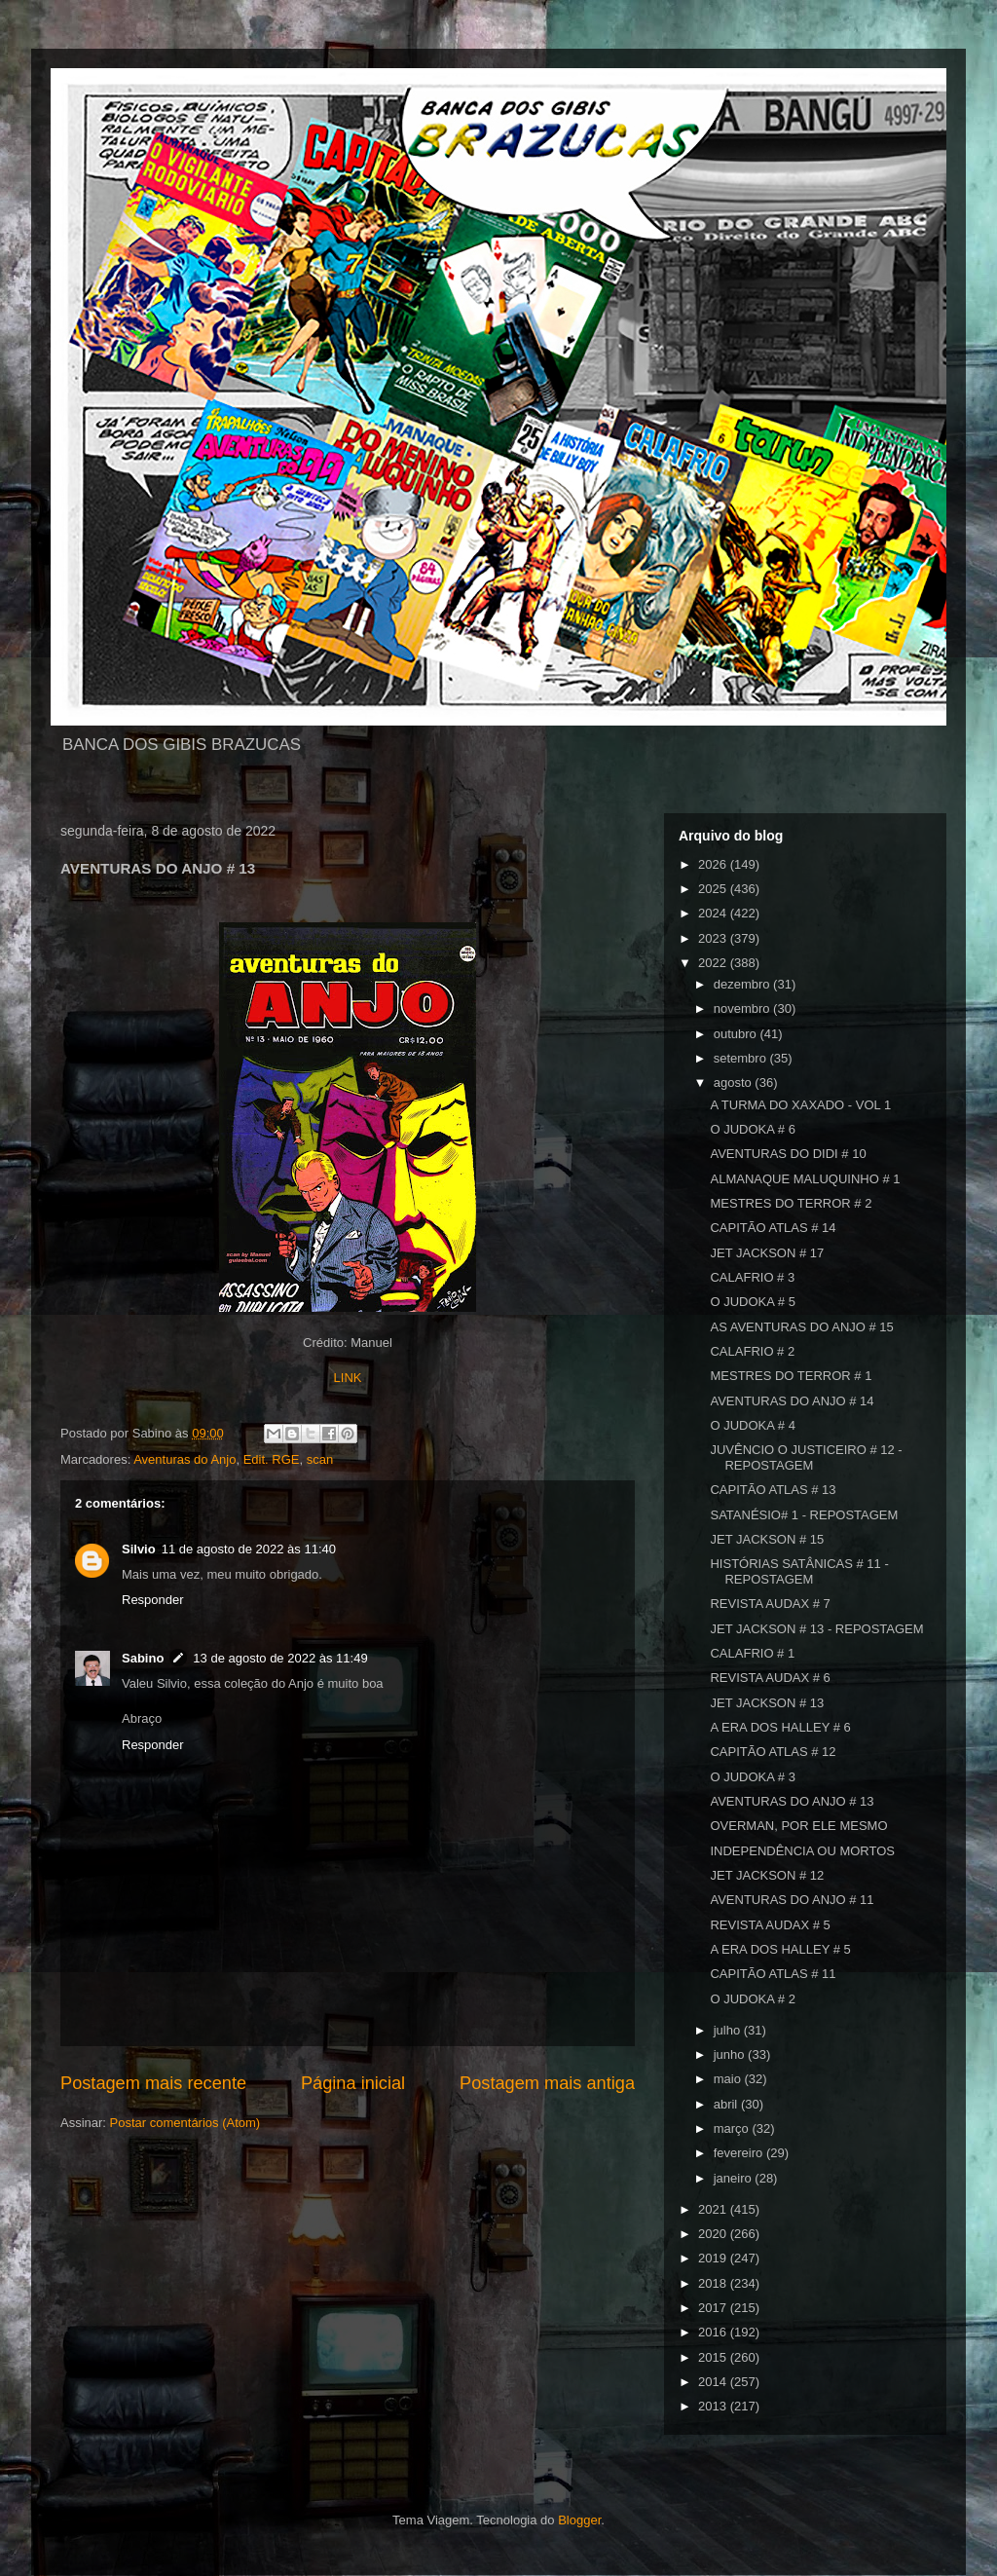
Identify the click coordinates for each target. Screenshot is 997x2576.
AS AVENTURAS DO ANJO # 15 (801, 1327)
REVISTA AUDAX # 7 (770, 1603)
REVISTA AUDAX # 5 (770, 1925)
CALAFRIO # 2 (752, 1351)
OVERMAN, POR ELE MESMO (798, 1825)
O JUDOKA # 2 (752, 1999)
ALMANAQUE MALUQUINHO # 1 (805, 1179)
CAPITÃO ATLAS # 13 (772, 1489)
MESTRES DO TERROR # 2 (790, 1203)
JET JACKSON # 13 (767, 1703)
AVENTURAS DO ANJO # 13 (791, 1801)
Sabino (143, 1658)
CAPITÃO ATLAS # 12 (772, 1751)
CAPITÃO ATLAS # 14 (772, 1227)
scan (320, 1459)
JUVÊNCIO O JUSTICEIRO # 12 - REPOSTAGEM (806, 1457)
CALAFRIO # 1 (752, 1653)
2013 (714, 2406)
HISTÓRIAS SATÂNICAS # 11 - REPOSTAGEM (799, 1571)
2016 (714, 2332)
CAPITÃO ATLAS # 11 (772, 1973)
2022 (714, 962)
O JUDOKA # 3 (752, 1777)
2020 (714, 2233)
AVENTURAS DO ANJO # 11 (791, 1899)
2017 (714, 2307)
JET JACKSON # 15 (767, 1539)
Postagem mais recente (153, 2083)
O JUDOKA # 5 (752, 1301)
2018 (714, 2283)
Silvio (139, 1549)
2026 (714, 864)
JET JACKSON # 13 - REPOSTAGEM (816, 1629)
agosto (735, 1082)
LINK (348, 1377)
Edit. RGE (271, 1459)
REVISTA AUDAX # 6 (770, 1677)
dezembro (743, 984)
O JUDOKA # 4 (752, 1425)
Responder (153, 1599)
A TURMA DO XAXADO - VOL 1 (800, 1105)
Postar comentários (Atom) (185, 2122)
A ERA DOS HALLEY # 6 (780, 1727)
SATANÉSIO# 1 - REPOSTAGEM (804, 1515)
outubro (737, 1034)
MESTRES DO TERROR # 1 (790, 1375)
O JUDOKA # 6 (752, 1129)
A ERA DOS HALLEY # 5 (780, 1949)
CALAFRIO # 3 (752, 1277)
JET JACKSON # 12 (767, 1875)
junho (731, 2054)
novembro (743, 1008)
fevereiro (740, 2153)
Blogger (579, 2520)
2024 (714, 913)
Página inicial (353, 2083)
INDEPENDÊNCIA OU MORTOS (802, 1851)
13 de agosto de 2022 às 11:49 (280, 1658)
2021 (714, 2209)
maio (729, 2079)
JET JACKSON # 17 (767, 1253)
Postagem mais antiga (547, 2083)
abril (727, 2104)
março (733, 2128)
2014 (714, 2381)
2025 (714, 888)
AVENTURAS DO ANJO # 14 (791, 1401)
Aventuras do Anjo (184, 1459)
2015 (714, 2357)
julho (729, 2030)
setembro (742, 1058)
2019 (714, 2258)
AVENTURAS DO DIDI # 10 (788, 1153)
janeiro (735, 2178)
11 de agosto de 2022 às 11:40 (249, 1549)
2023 (714, 938)
